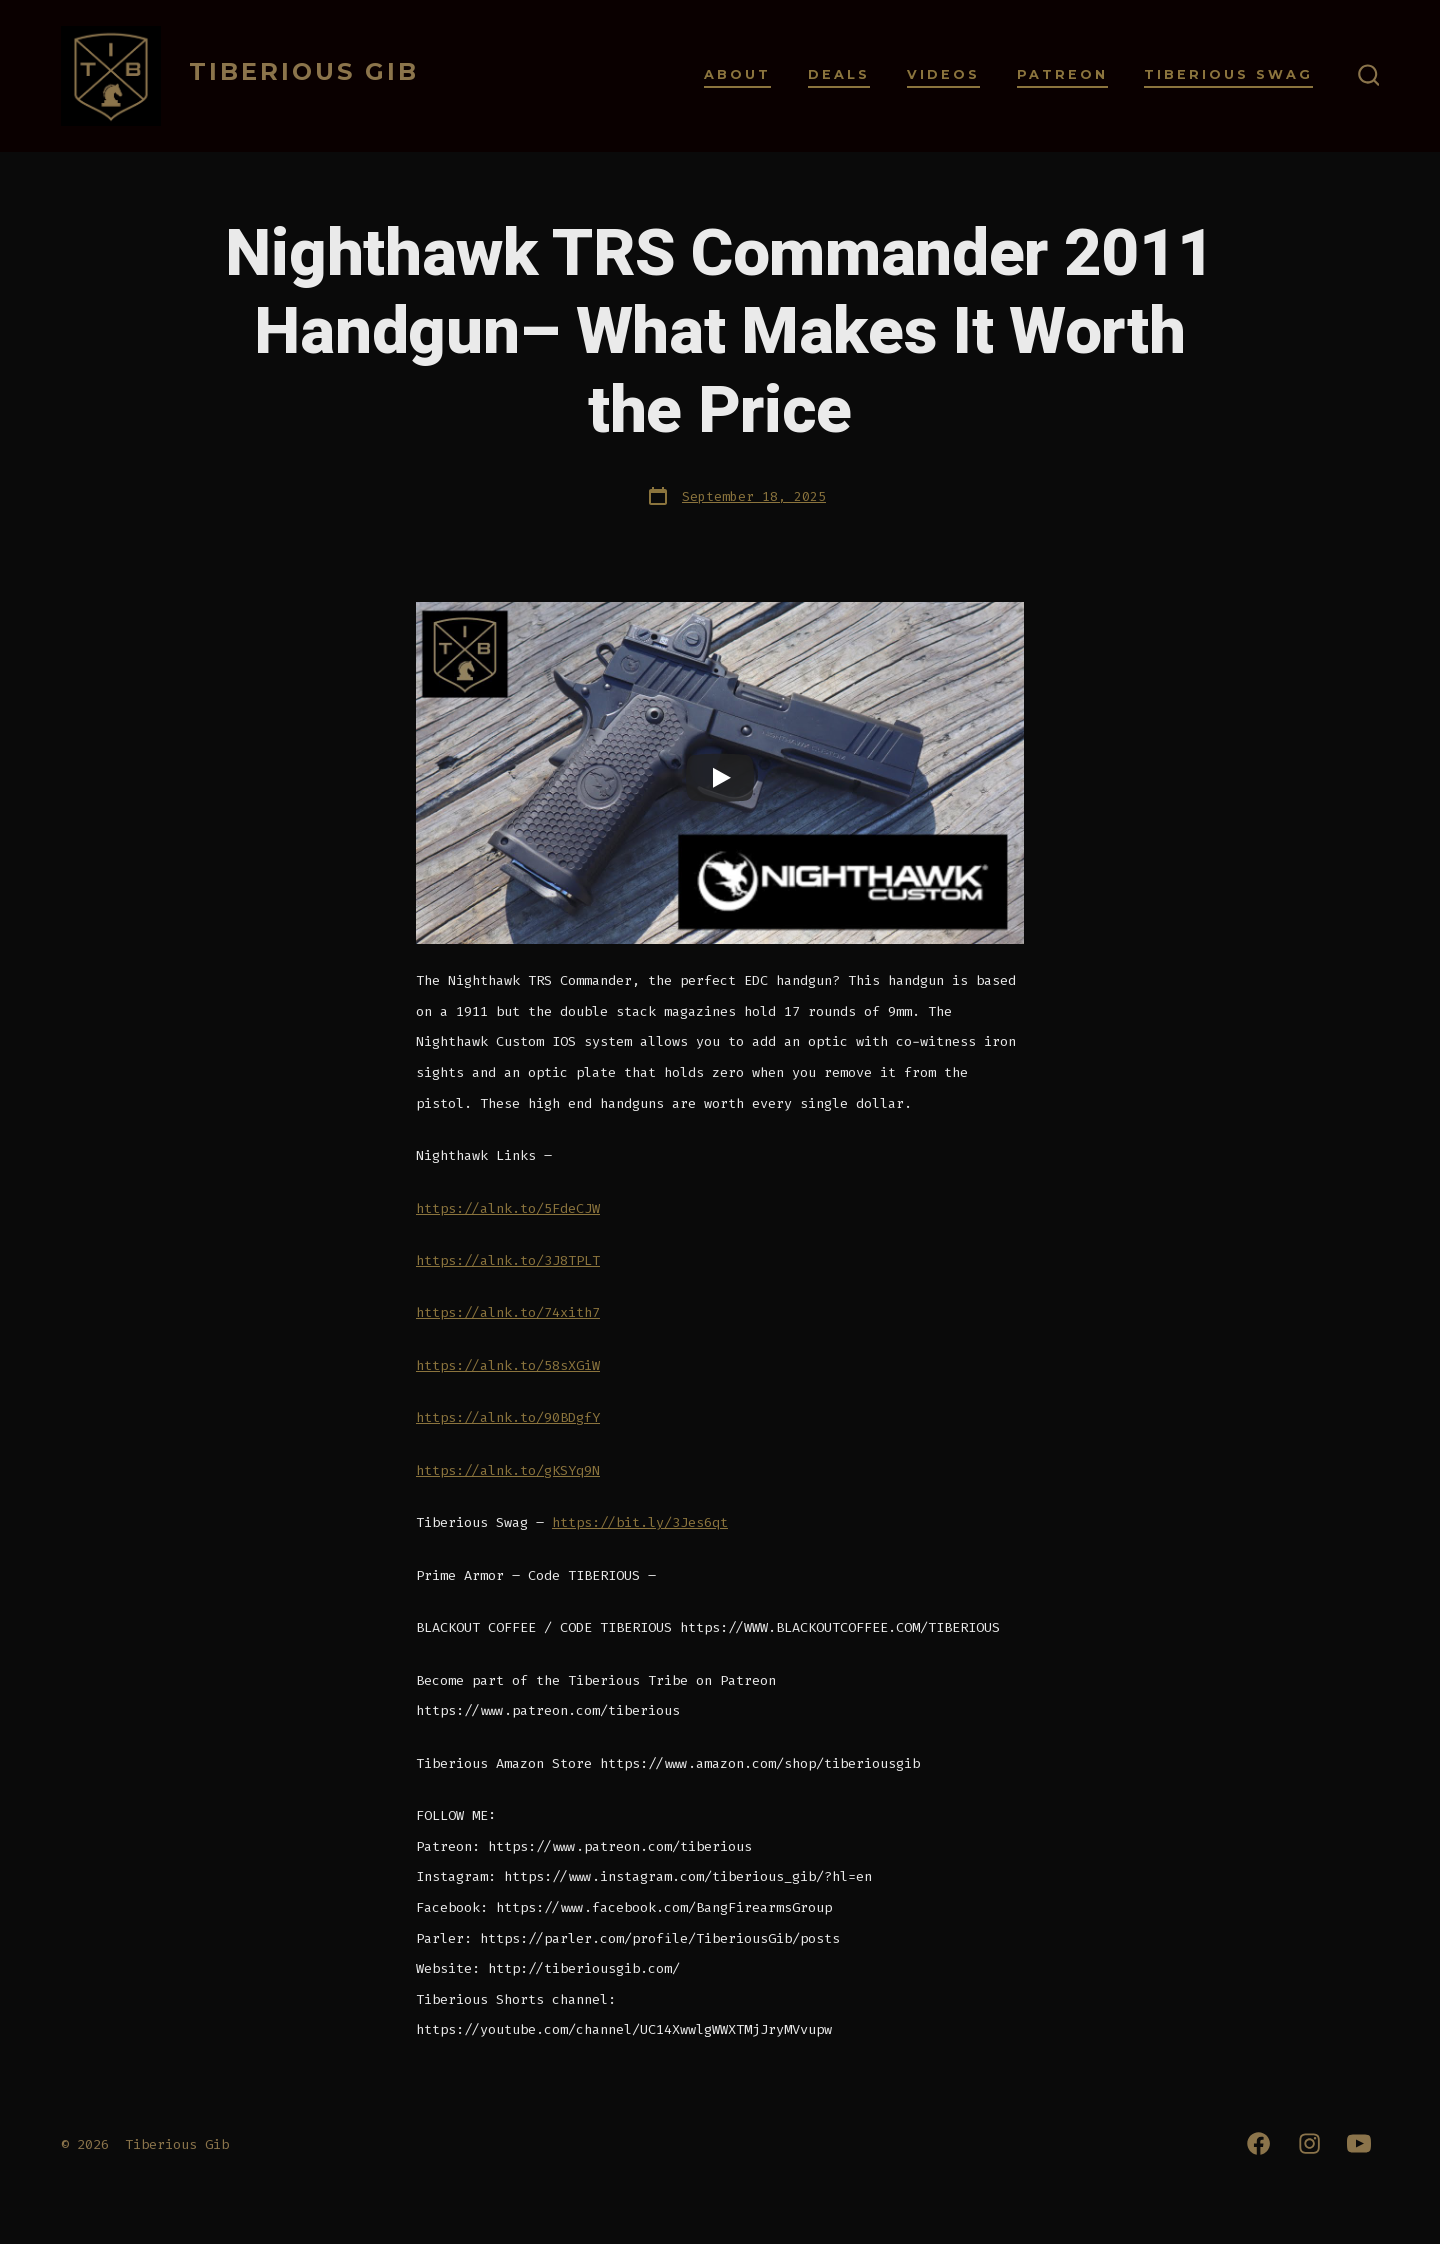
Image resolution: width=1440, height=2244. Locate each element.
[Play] (720, 778)
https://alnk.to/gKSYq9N (508, 1470)
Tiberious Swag (1228, 74)
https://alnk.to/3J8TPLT (508, 1260)
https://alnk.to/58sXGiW (508, 1365)
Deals (839, 74)
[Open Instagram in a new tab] (1309, 2143)
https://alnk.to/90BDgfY (508, 1417)
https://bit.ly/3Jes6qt (640, 1522)
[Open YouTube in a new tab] (1359, 2143)
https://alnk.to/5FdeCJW (508, 1208)
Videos (943, 74)
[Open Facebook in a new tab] (1258, 2143)
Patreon (1062, 74)
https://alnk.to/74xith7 (508, 1312)
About (737, 74)
